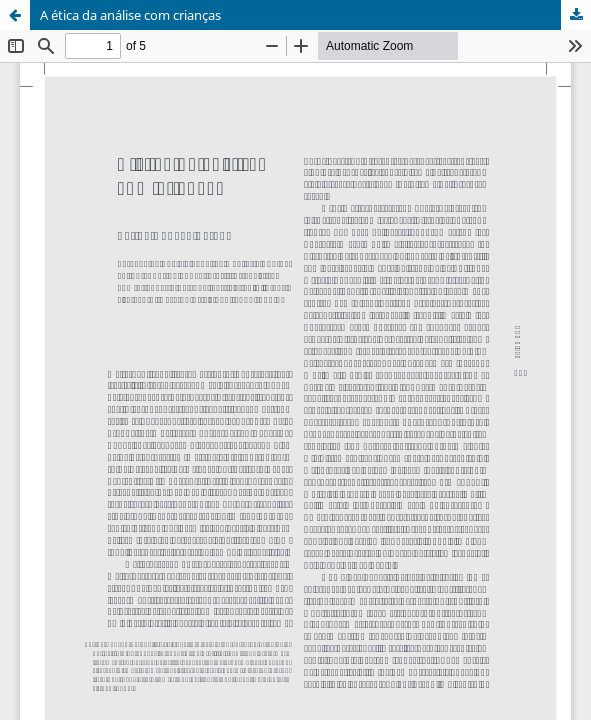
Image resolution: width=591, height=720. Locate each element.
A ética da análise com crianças (130, 15)
